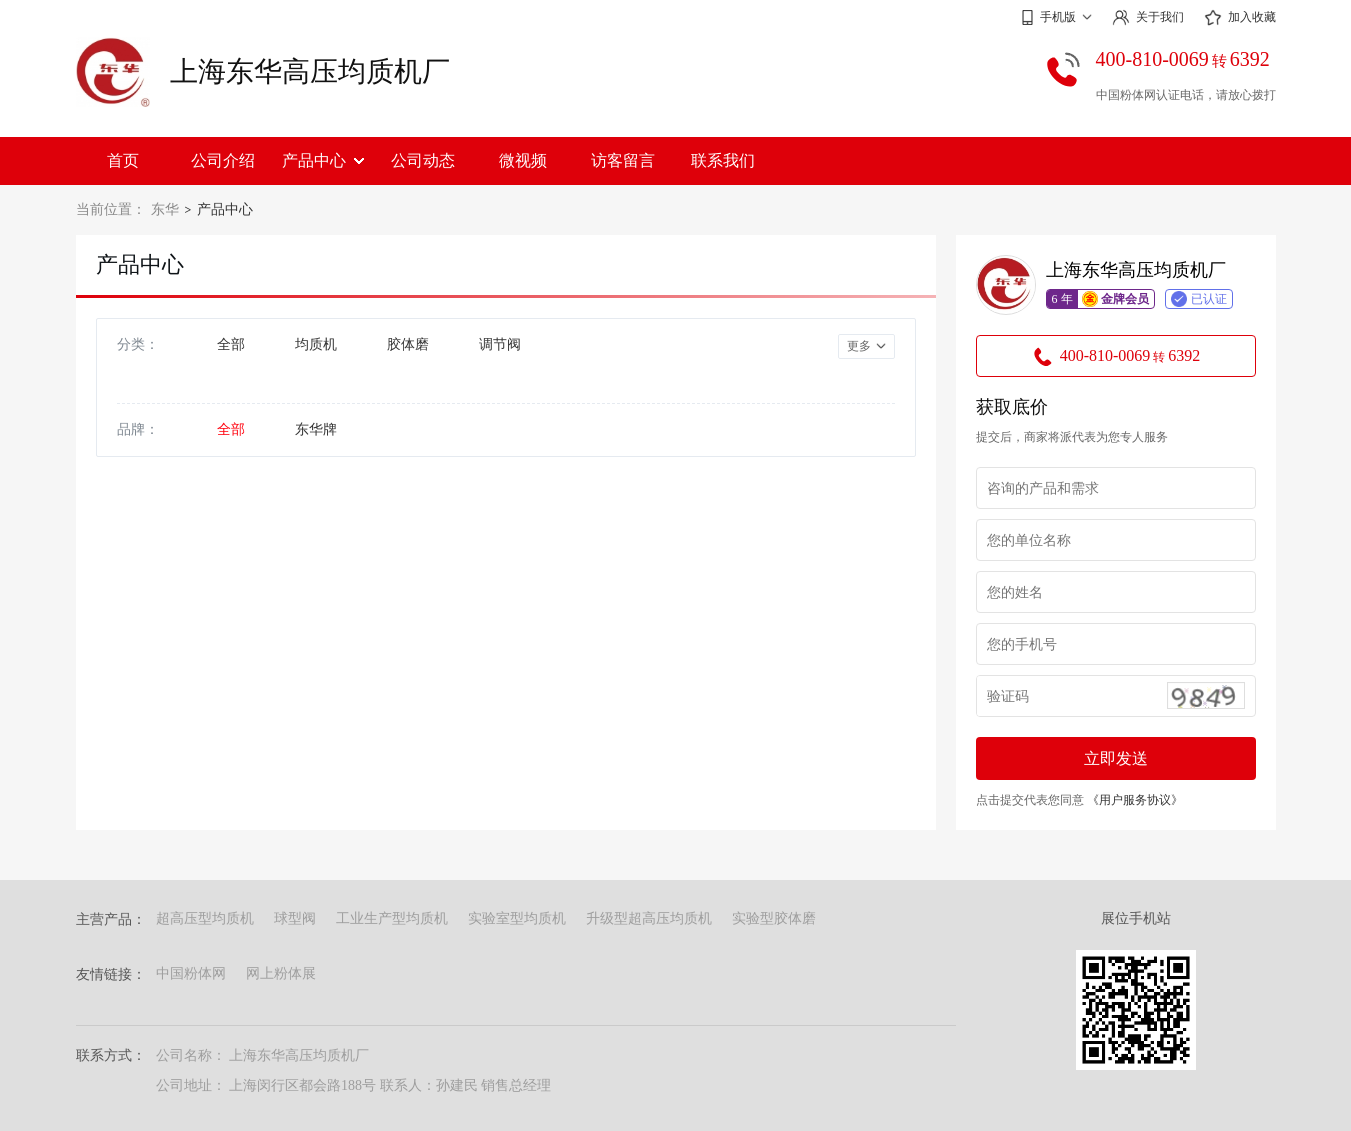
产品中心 (323, 160)
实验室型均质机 (517, 918)
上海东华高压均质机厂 (310, 71)
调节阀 (500, 344)
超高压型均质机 (205, 918)
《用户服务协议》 (1135, 800)
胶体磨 (408, 344)
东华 (165, 209)
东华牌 (316, 429)
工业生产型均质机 (392, 918)
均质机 (316, 344)
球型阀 (295, 918)
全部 (231, 344)
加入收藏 (1240, 18)
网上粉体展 (281, 973)
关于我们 (1148, 17)
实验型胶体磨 (774, 918)
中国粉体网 (191, 973)
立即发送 (1116, 758)
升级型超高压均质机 (649, 918)
